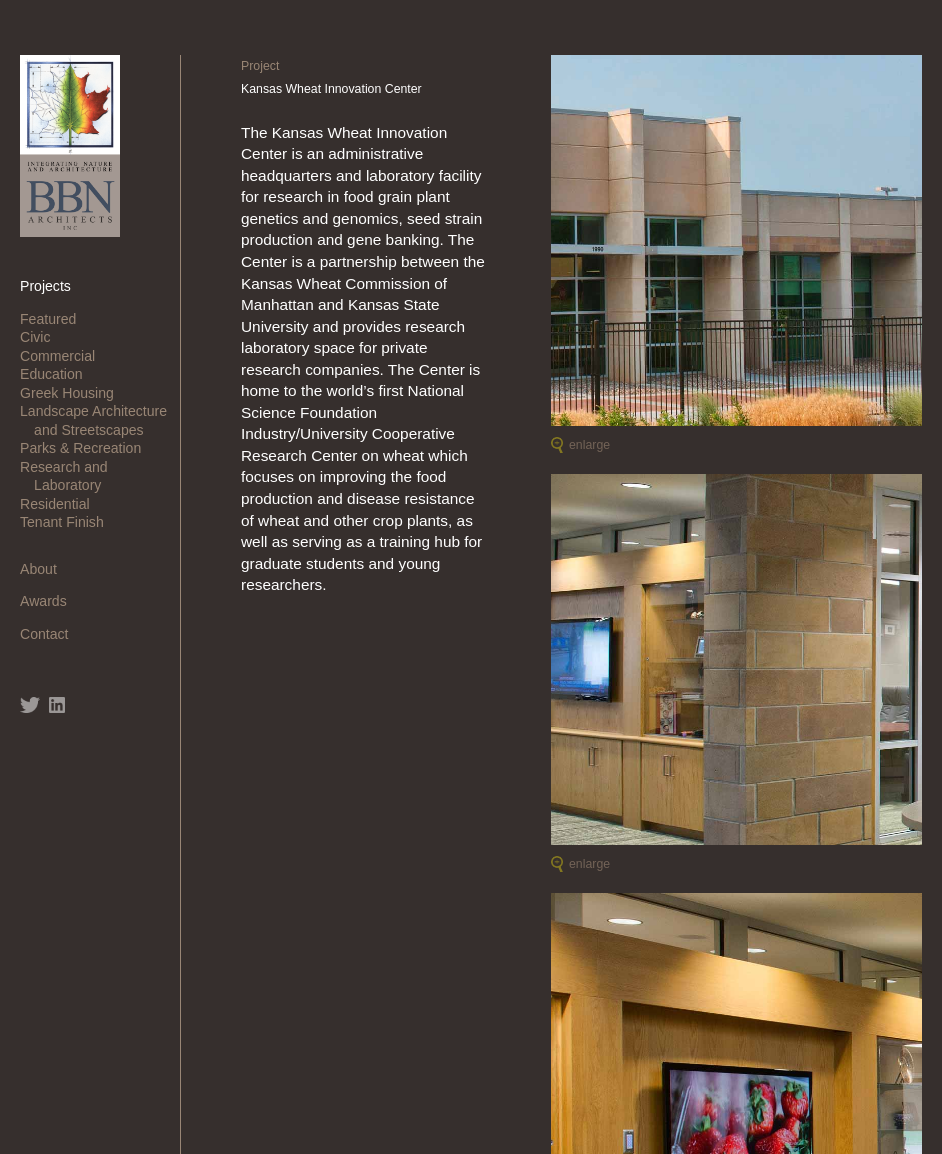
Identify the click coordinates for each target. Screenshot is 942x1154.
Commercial (64, 356)
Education (58, 374)
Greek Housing (74, 393)
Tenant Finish (69, 522)
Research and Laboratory (71, 476)
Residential (62, 504)
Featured (55, 319)
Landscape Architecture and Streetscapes (100, 420)
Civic (42, 337)
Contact (51, 634)
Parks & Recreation (87, 448)
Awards (50, 601)
